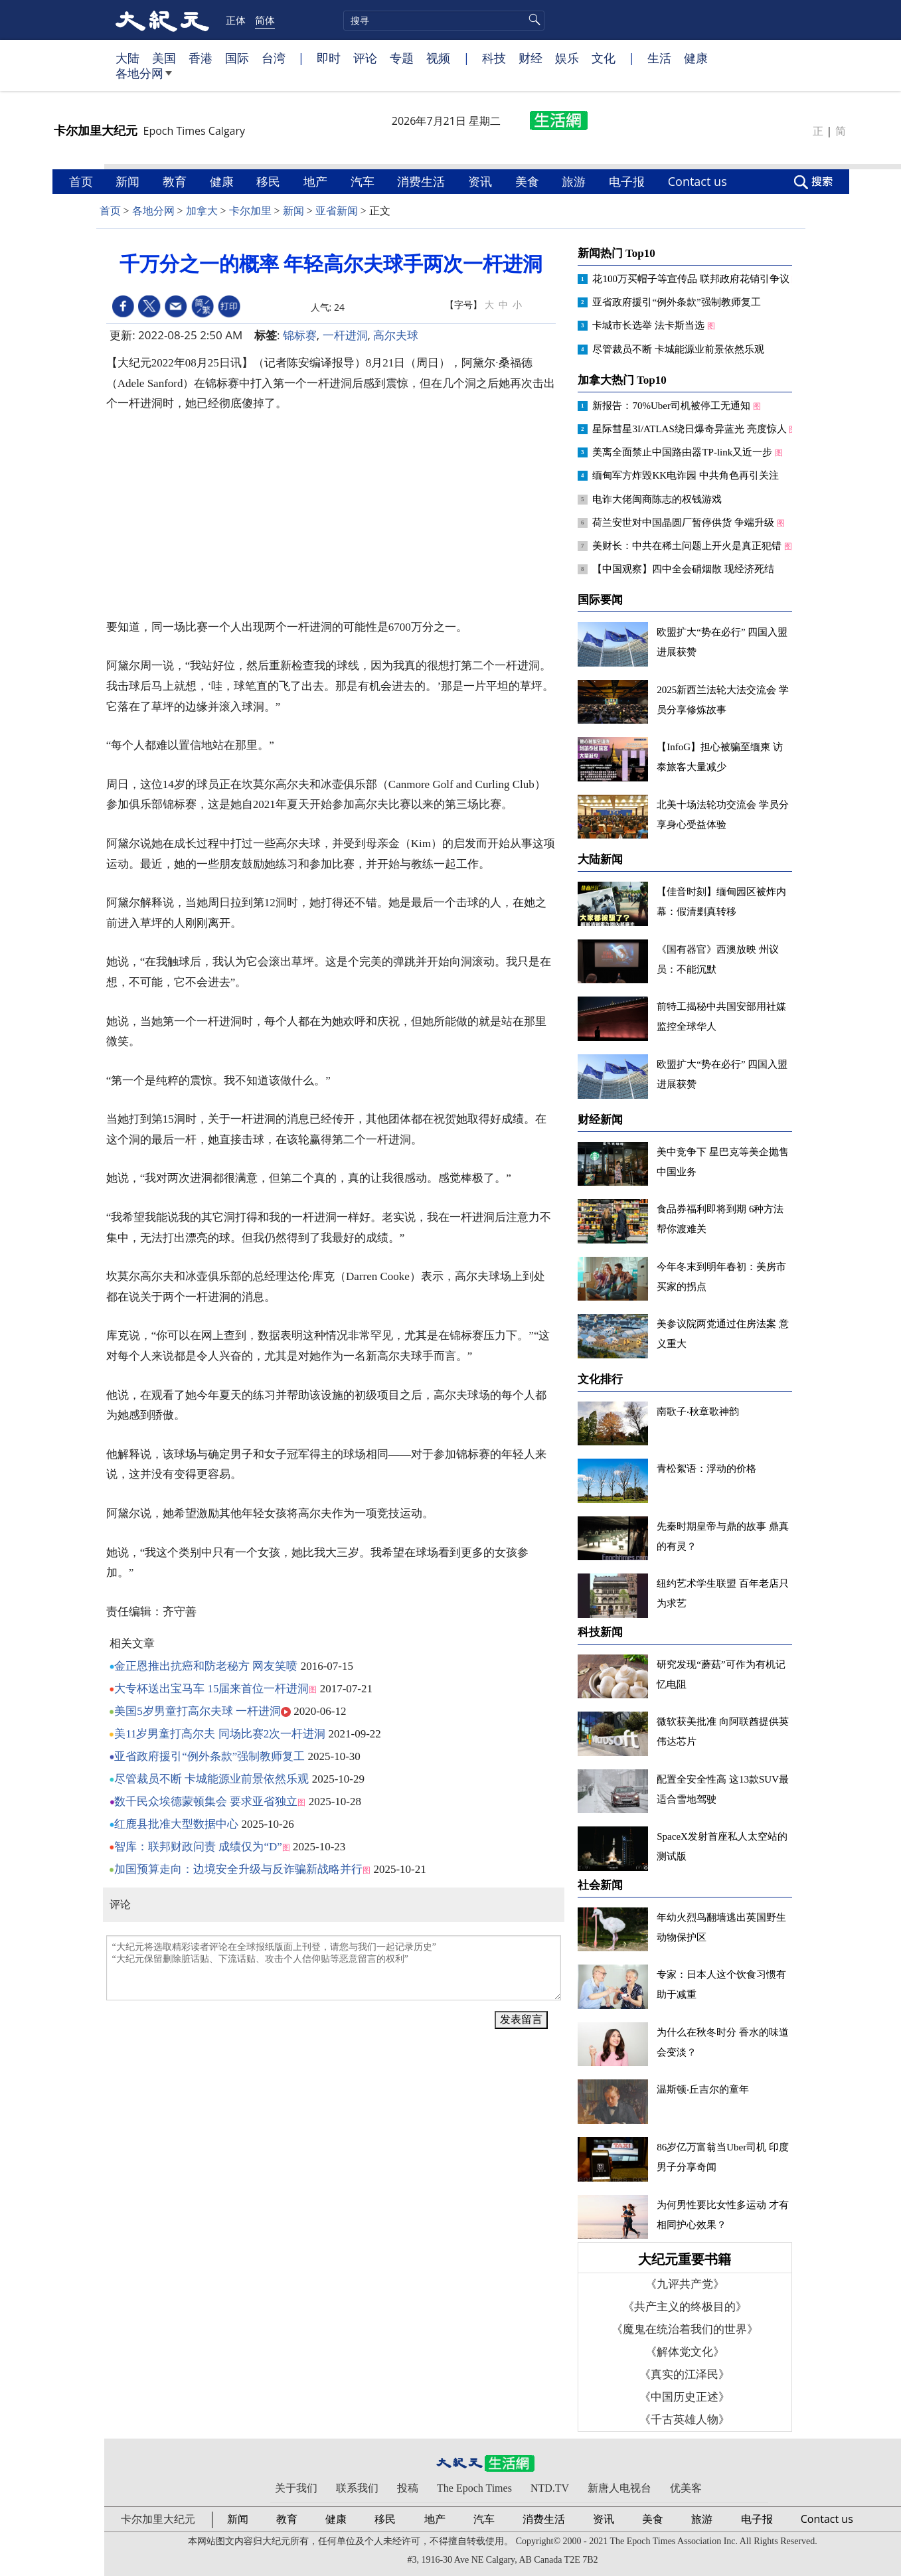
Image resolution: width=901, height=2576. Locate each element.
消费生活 (422, 181)
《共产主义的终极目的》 (685, 2306)
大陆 (127, 58)
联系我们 (357, 2488)
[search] (443, 21)
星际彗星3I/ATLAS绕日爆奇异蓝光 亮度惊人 (690, 429)
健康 (696, 58)
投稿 (407, 2488)
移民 (270, 181)
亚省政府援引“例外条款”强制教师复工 (209, 1756)
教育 (176, 181)
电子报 (628, 181)
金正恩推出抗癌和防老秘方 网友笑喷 (205, 1666)
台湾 (274, 58)
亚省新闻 (336, 210)
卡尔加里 (250, 210)
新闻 (129, 181)
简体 (265, 20)
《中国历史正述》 (684, 2397)
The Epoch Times (474, 2488)
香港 (200, 58)
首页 (82, 181)
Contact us (699, 181)
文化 (603, 58)
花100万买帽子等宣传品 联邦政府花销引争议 (691, 279)
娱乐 (567, 58)
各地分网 (144, 78)
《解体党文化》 (684, 2352)
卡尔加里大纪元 (158, 2519)
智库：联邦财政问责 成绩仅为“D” (198, 1846)
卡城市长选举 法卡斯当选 (649, 325)
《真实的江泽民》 (684, 2374)
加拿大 (202, 210)
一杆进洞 (345, 335)
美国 (164, 58)
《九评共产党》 (684, 2284)
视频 (438, 58)
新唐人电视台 (619, 2488)
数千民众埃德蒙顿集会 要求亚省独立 (205, 1801)
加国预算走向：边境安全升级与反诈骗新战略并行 (238, 1869)
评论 (365, 58)
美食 (528, 181)
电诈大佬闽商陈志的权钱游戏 (658, 499)
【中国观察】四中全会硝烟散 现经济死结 (684, 569)
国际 (237, 58)
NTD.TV (550, 2488)
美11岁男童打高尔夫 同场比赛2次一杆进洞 (219, 1734)
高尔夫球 (395, 335)
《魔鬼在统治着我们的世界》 (685, 2329)
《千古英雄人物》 (684, 2419)
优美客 (686, 2488)
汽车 (364, 181)
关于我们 (296, 2488)
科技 (494, 58)
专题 (402, 58)
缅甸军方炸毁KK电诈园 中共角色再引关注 (686, 475)
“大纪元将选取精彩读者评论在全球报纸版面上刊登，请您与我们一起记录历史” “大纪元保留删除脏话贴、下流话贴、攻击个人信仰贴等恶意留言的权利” (333, 1967)
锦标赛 (300, 335)
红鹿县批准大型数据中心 (176, 1824)
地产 (317, 181)
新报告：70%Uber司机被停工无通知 (672, 405)
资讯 (481, 181)
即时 (329, 58)
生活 (659, 58)
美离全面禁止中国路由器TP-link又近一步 (683, 452)
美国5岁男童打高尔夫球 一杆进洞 (197, 1711)
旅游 (575, 181)
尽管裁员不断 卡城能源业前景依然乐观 (211, 1779)
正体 (236, 20)
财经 (530, 58)
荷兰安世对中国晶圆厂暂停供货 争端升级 (684, 522)
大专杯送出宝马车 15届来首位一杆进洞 (211, 1688)
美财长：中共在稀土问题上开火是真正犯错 (688, 545)
